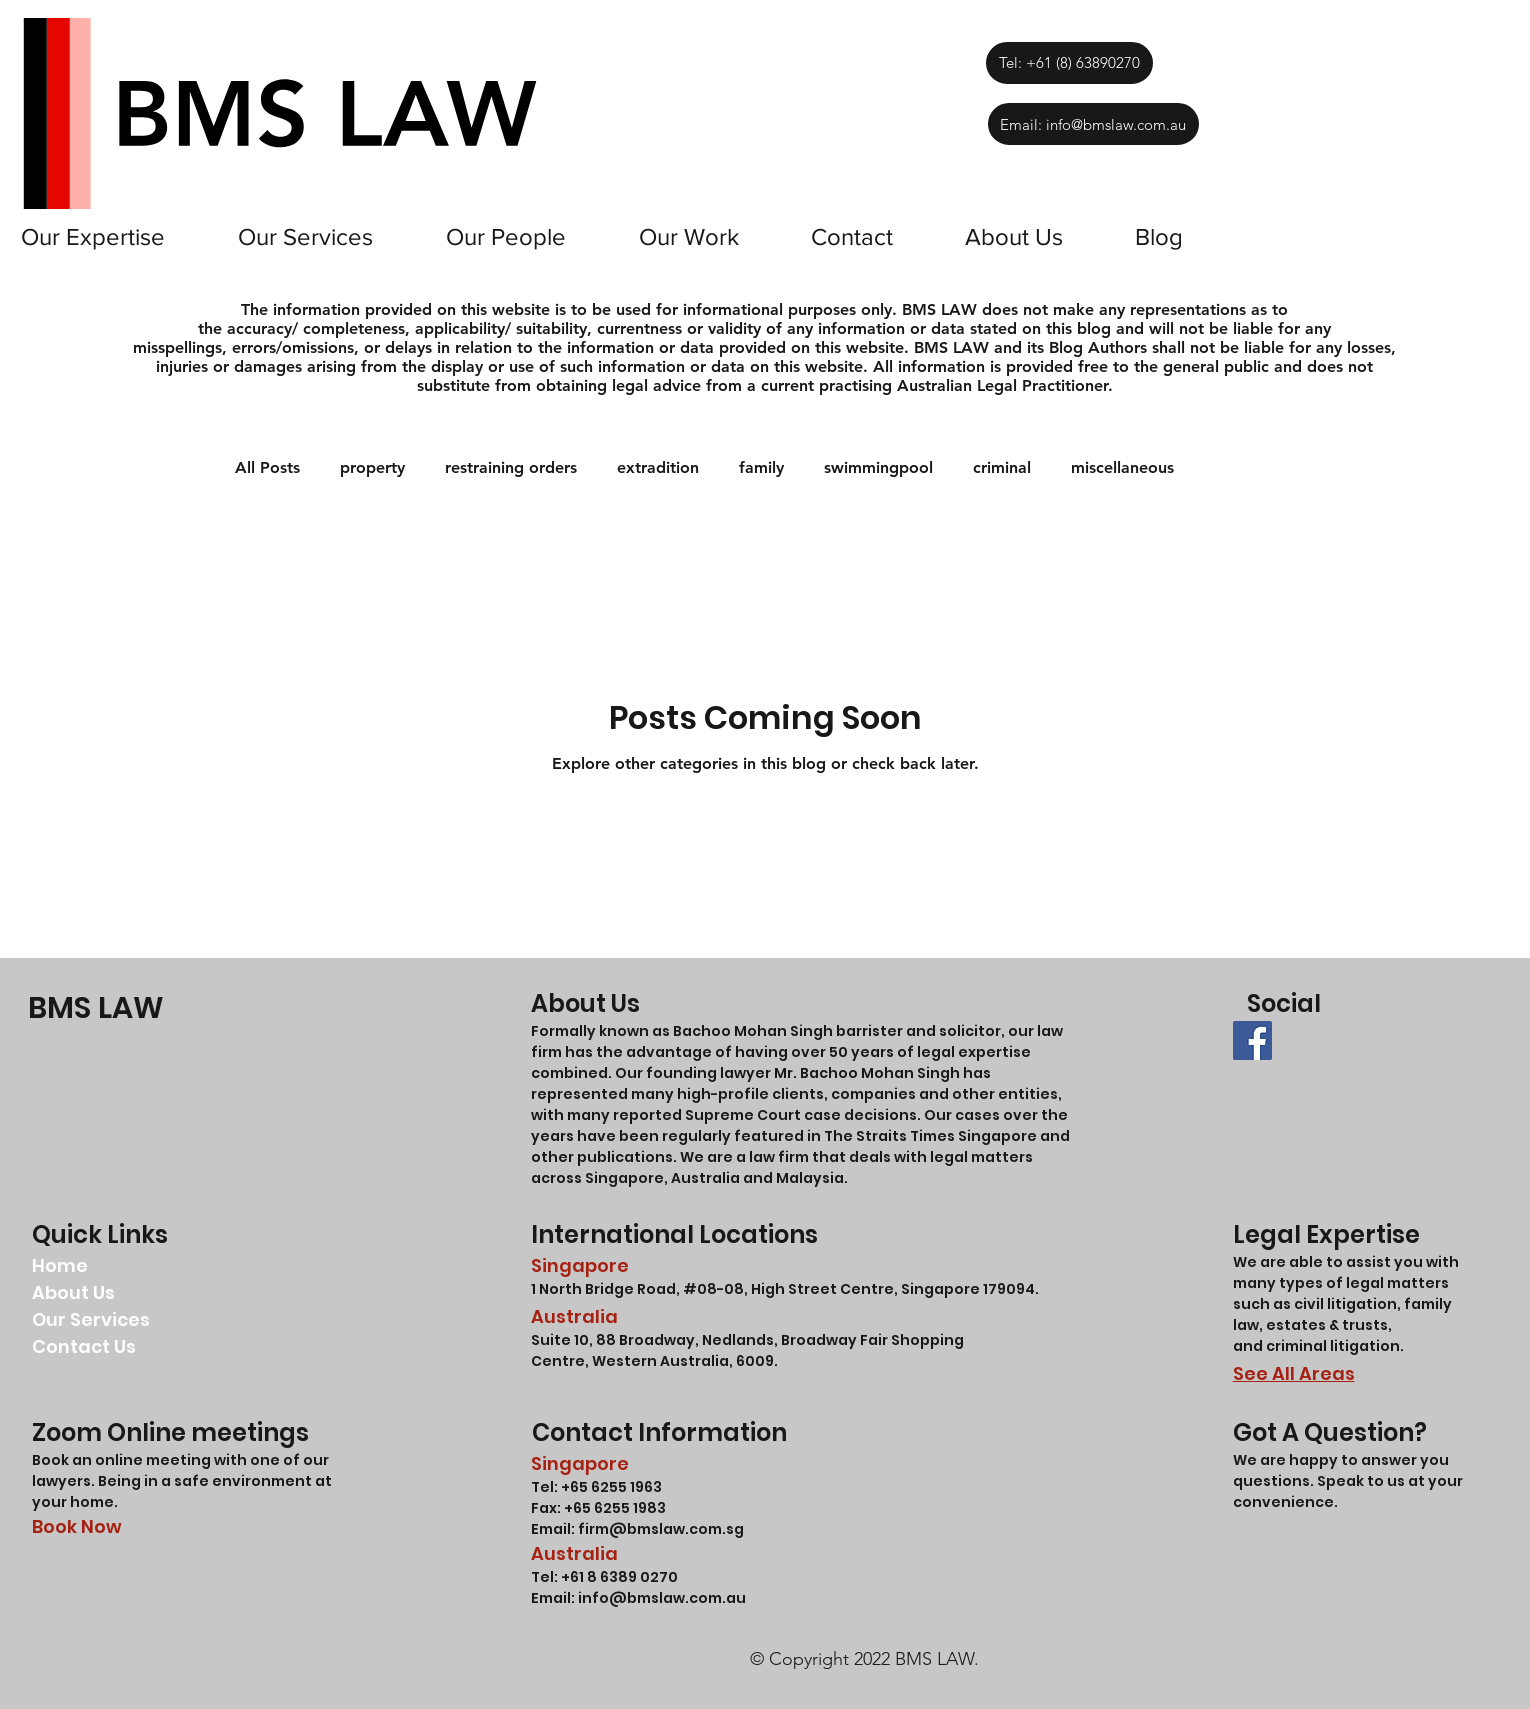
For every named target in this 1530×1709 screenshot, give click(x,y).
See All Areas (1294, 1373)
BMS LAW (96, 1008)
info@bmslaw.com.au (662, 1598)
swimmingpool (878, 467)
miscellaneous (1122, 467)
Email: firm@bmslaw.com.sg (637, 1529)
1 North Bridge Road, (607, 1289)
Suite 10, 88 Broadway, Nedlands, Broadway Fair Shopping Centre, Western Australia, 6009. (747, 1350)
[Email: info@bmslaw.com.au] (1093, 124)
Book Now (77, 1526)
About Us (73, 1292)
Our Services (91, 1319)
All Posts (267, 467)
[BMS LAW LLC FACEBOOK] (1252, 1040)
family (761, 467)
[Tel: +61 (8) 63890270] (1069, 63)
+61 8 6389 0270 (619, 1577)
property (372, 467)
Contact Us (84, 1346)
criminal (1002, 467)
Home (60, 1265)
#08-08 (713, 1289)
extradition (658, 467)
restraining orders (511, 467)
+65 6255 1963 (610, 1487)
